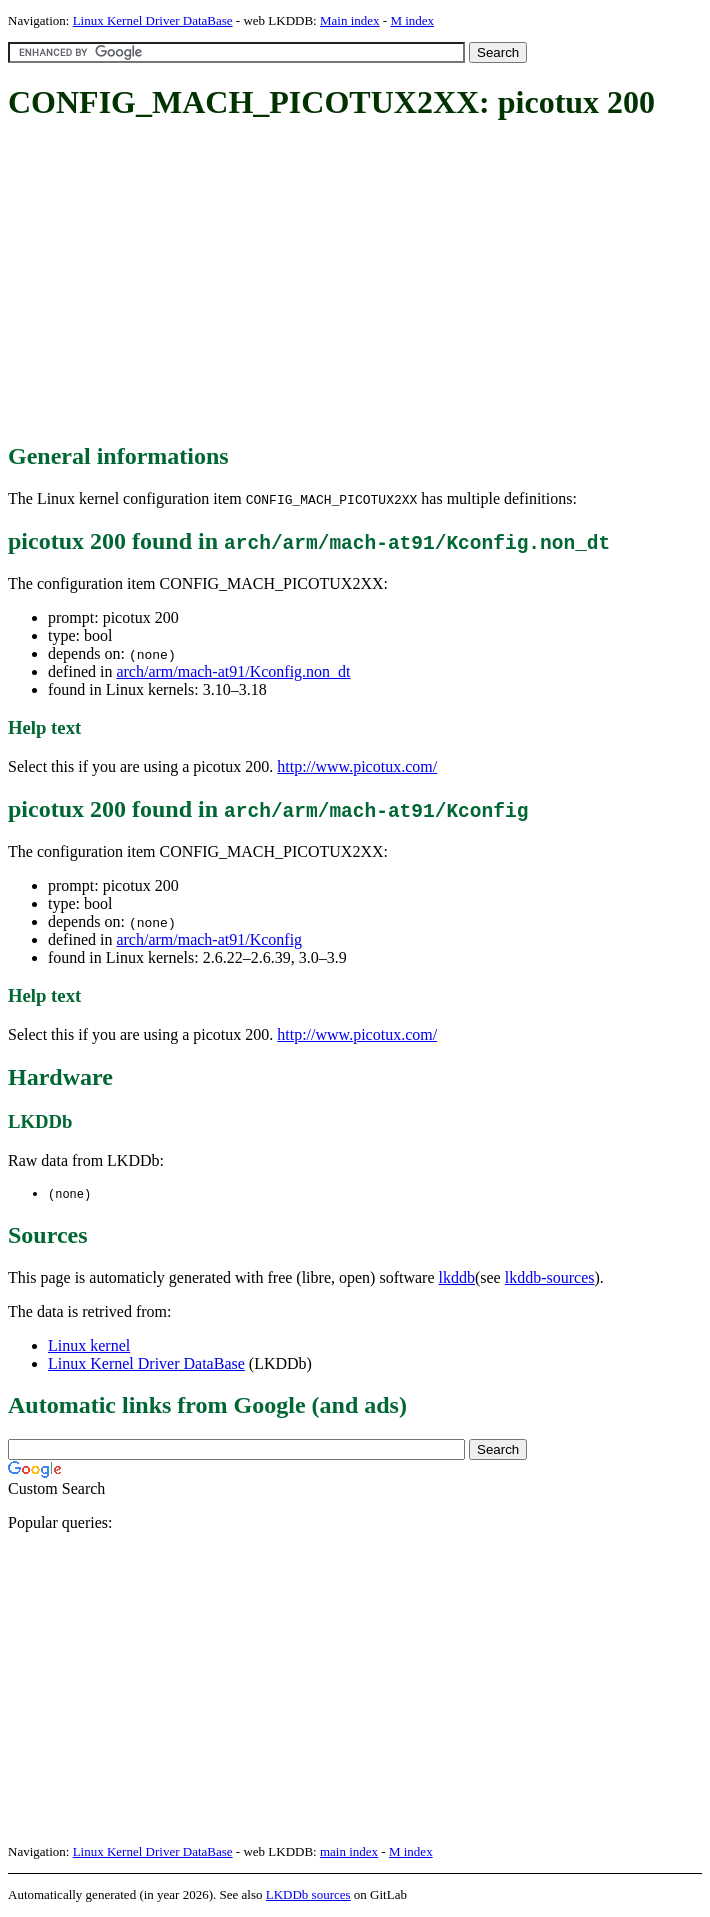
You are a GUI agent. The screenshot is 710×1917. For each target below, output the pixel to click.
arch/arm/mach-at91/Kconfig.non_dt (233, 671)
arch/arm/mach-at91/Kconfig (209, 939)
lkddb (457, 1278)
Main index (350, 20)
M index (412, 20)
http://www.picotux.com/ (357, 766)
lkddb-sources (550, 1278)
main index (349, 1852)
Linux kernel (89, 1346)
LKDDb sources (308, 1895)
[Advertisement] (359, 283)
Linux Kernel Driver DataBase (153, 20)
